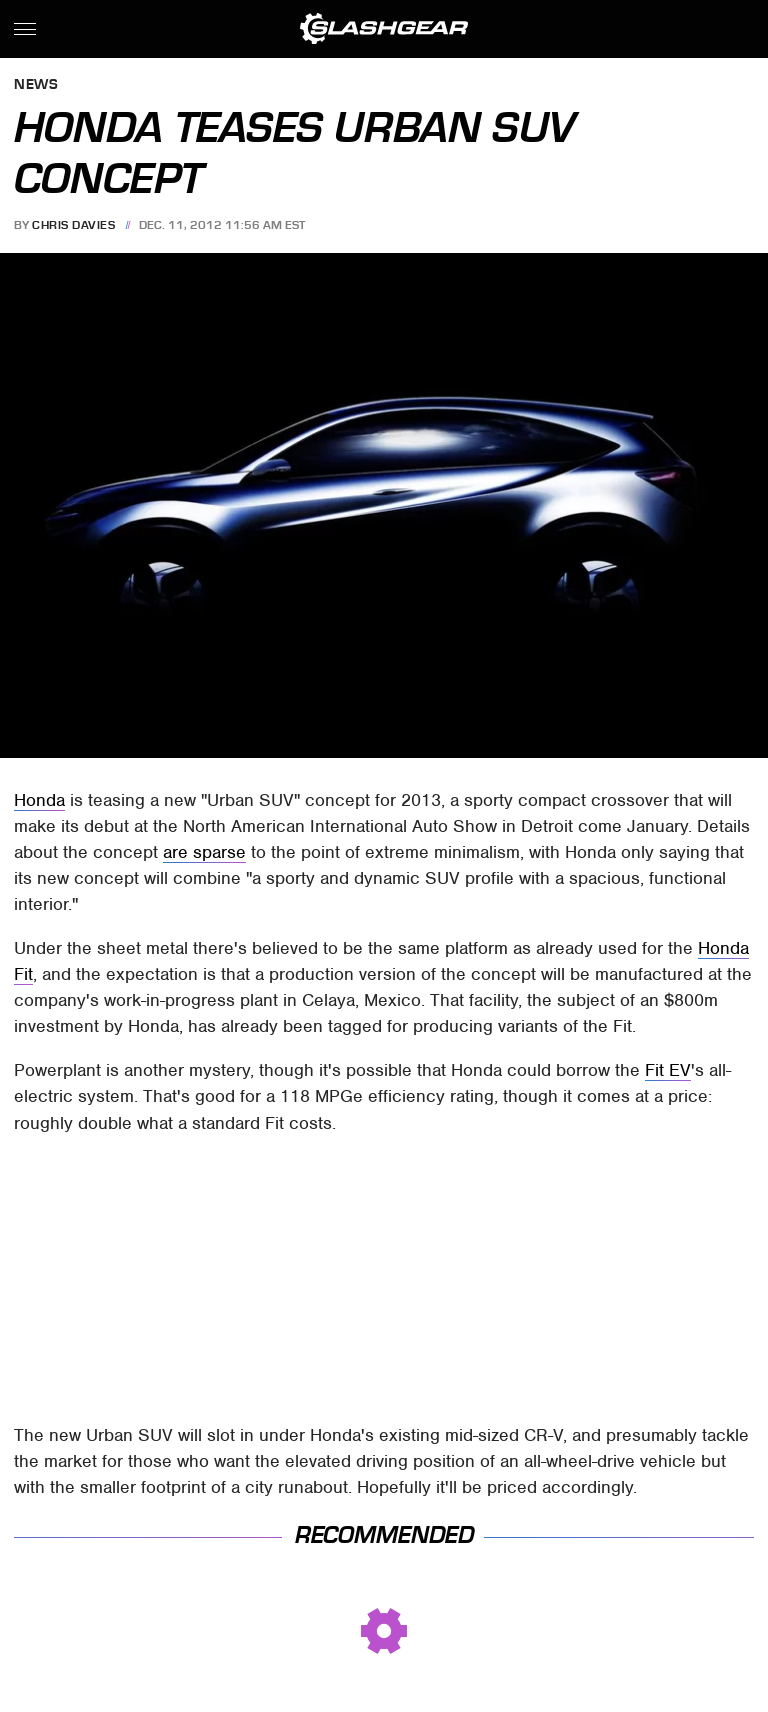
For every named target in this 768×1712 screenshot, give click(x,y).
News (36, 85)
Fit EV (668, 1070)
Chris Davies (73, 225)
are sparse (204, 852)
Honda (39, 800)
